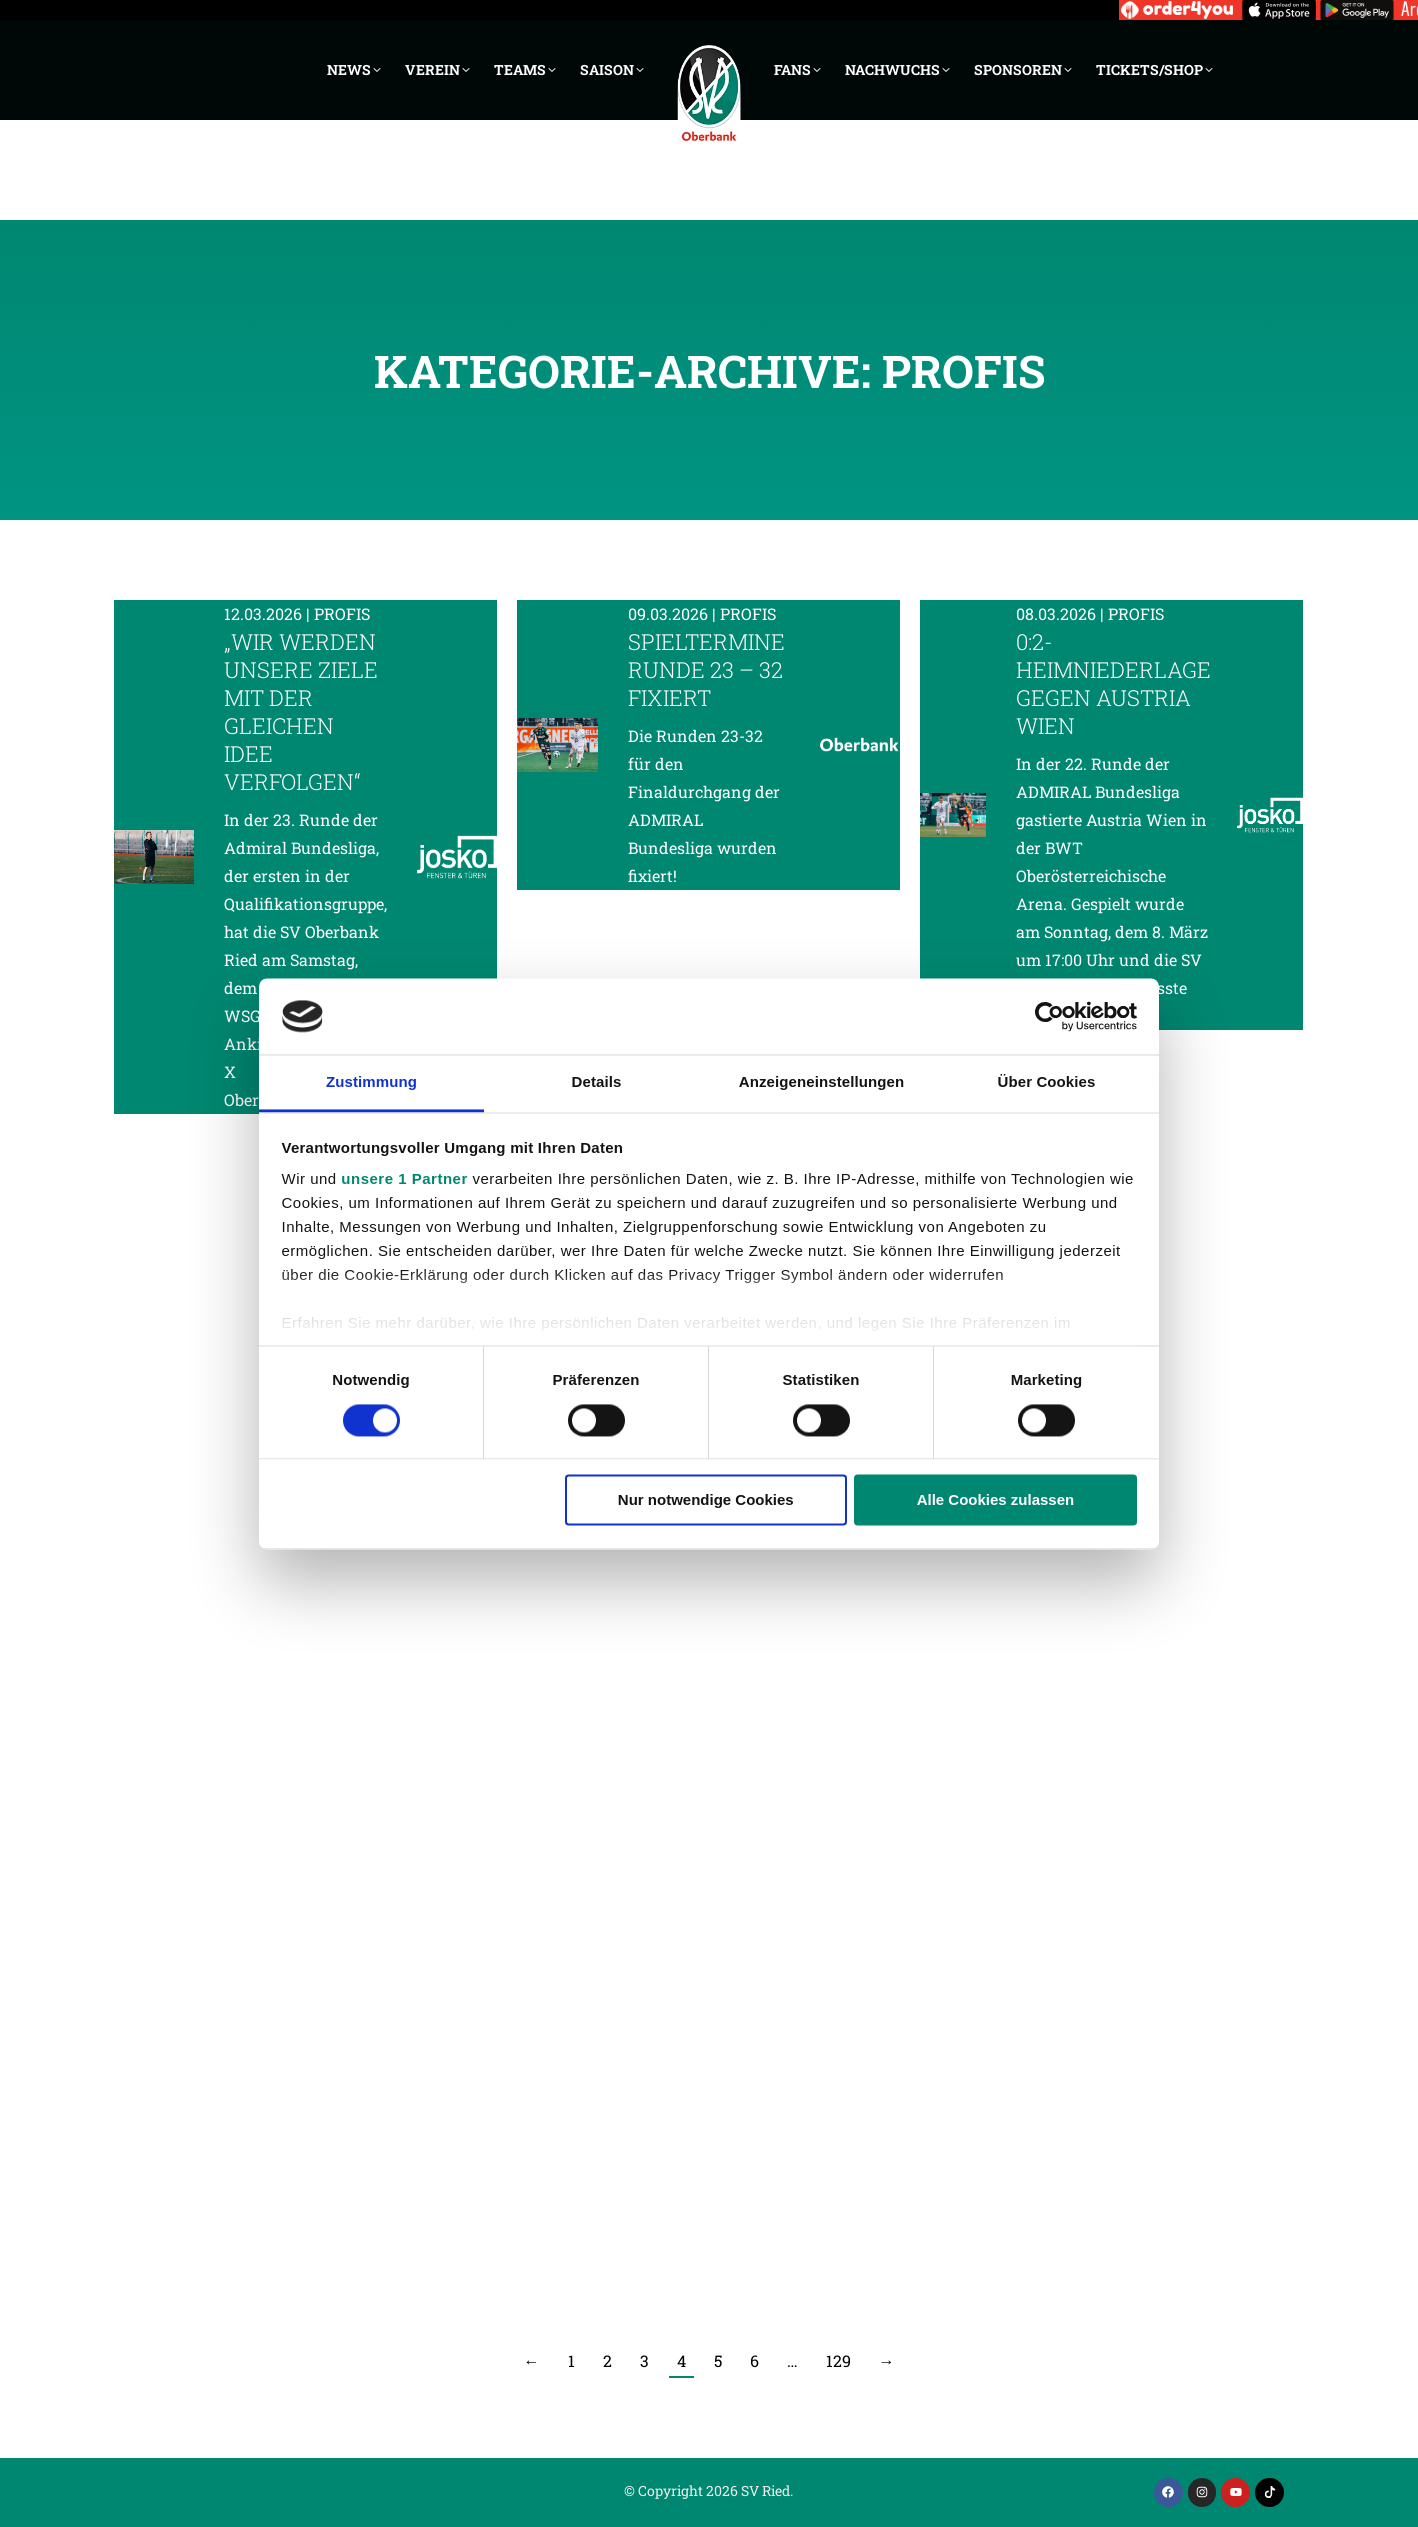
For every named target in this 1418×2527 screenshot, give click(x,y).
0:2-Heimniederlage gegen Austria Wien (1113, 683)
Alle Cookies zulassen (996, 1500)
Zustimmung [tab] (371, 1082)
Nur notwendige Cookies (706, 1500)
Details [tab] (597, 1082)
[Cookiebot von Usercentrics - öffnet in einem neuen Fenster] (1049, 1016)
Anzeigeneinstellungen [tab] (821, 1082)
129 (838, 2360)
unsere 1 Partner (404, 1179)
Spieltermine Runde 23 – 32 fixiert (706, 669)
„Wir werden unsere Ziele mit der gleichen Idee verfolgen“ (301, 711)
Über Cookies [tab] (1047, 1082)
